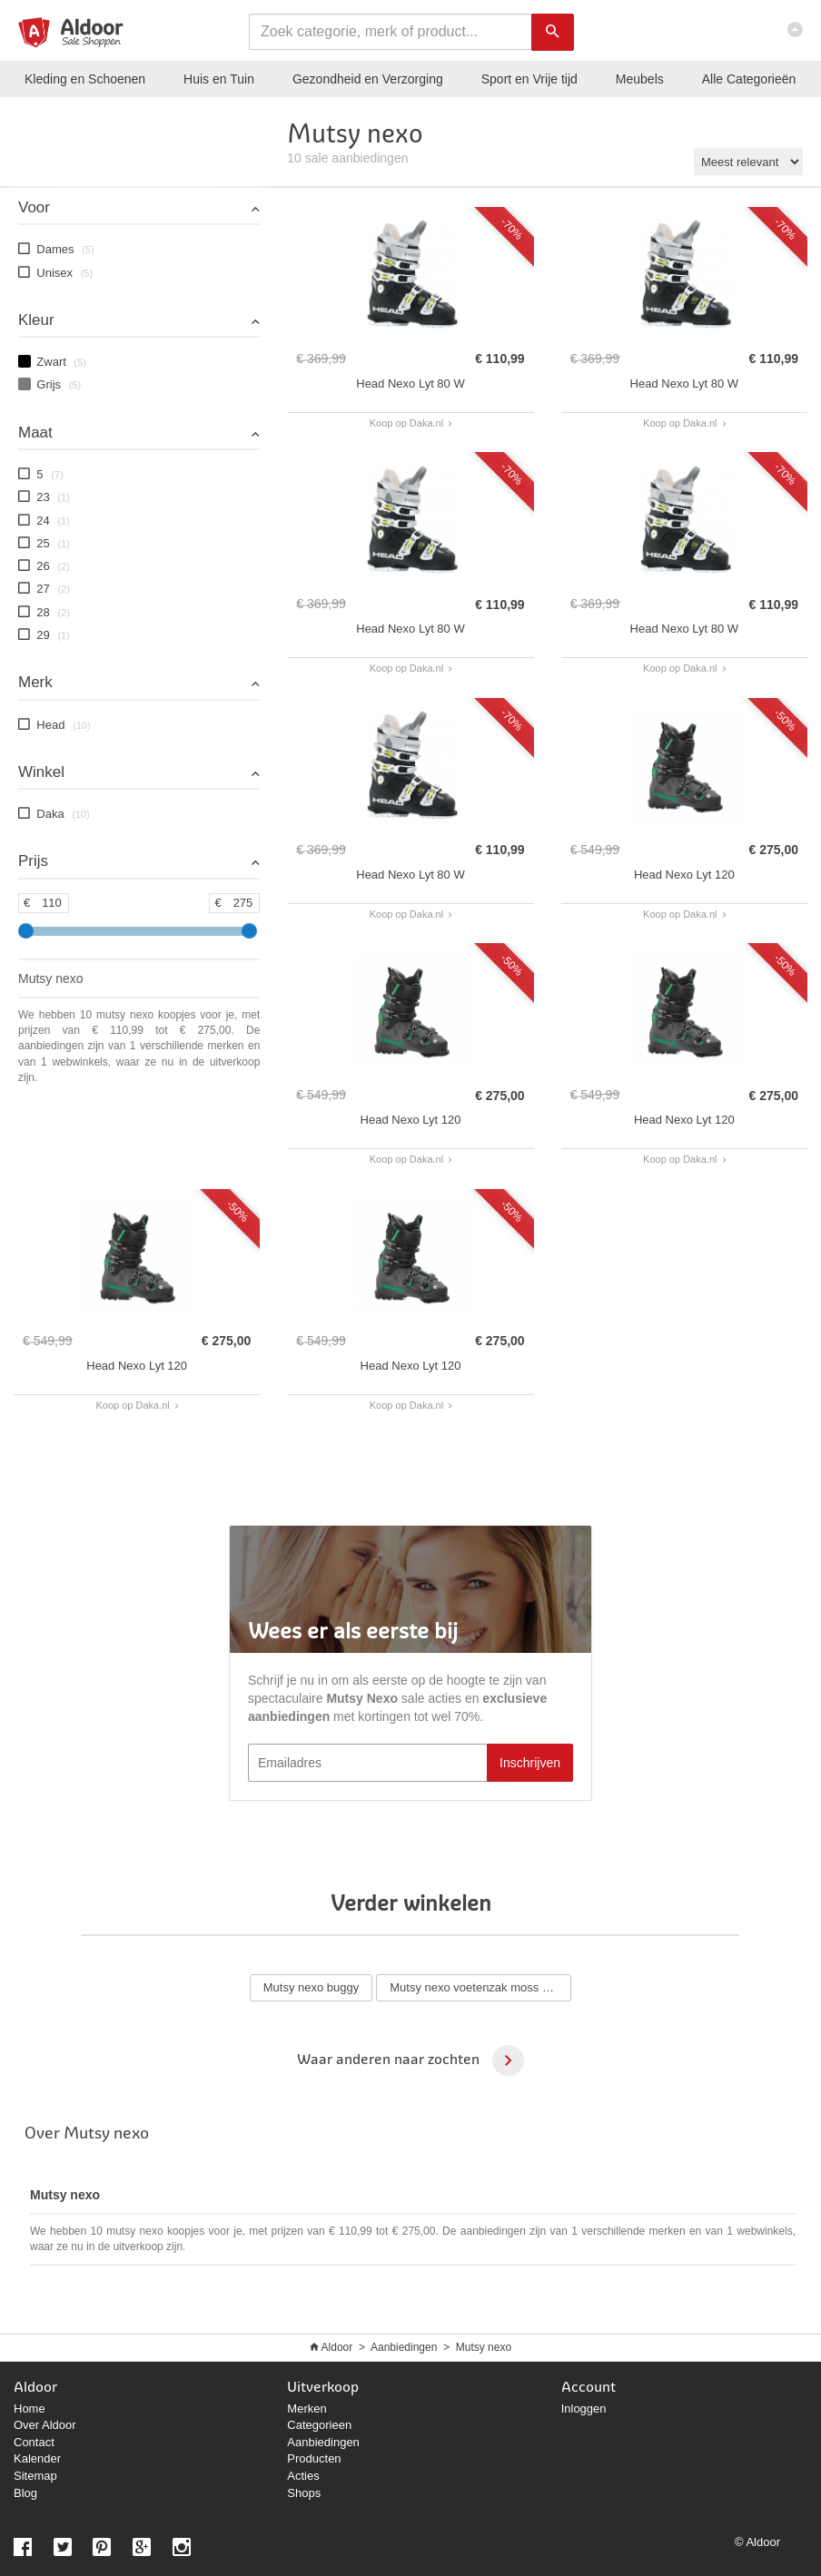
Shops (304, 2493)
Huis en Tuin (218, 79)
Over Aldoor (45, 2425)
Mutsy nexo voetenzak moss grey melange (480, 1987)
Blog (25, 2493)
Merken (306, 2408)
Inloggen (584, 2408)
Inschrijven (530, 1762)
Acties (303, 2476)
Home (29, 2408)
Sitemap (35, 2476)
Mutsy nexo (483, 2347)
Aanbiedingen (404, 2347)
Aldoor (337, 2347)
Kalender (37, 2458)
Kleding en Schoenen (85, 79)
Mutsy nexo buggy (311, 1987)
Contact (34, 2442)
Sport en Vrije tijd (529, 79)
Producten (314, 2458)
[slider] (26, 931)
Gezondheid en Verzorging (367, 79)
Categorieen (319, 2425)
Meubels (640, 79)
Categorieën (749, 79)
